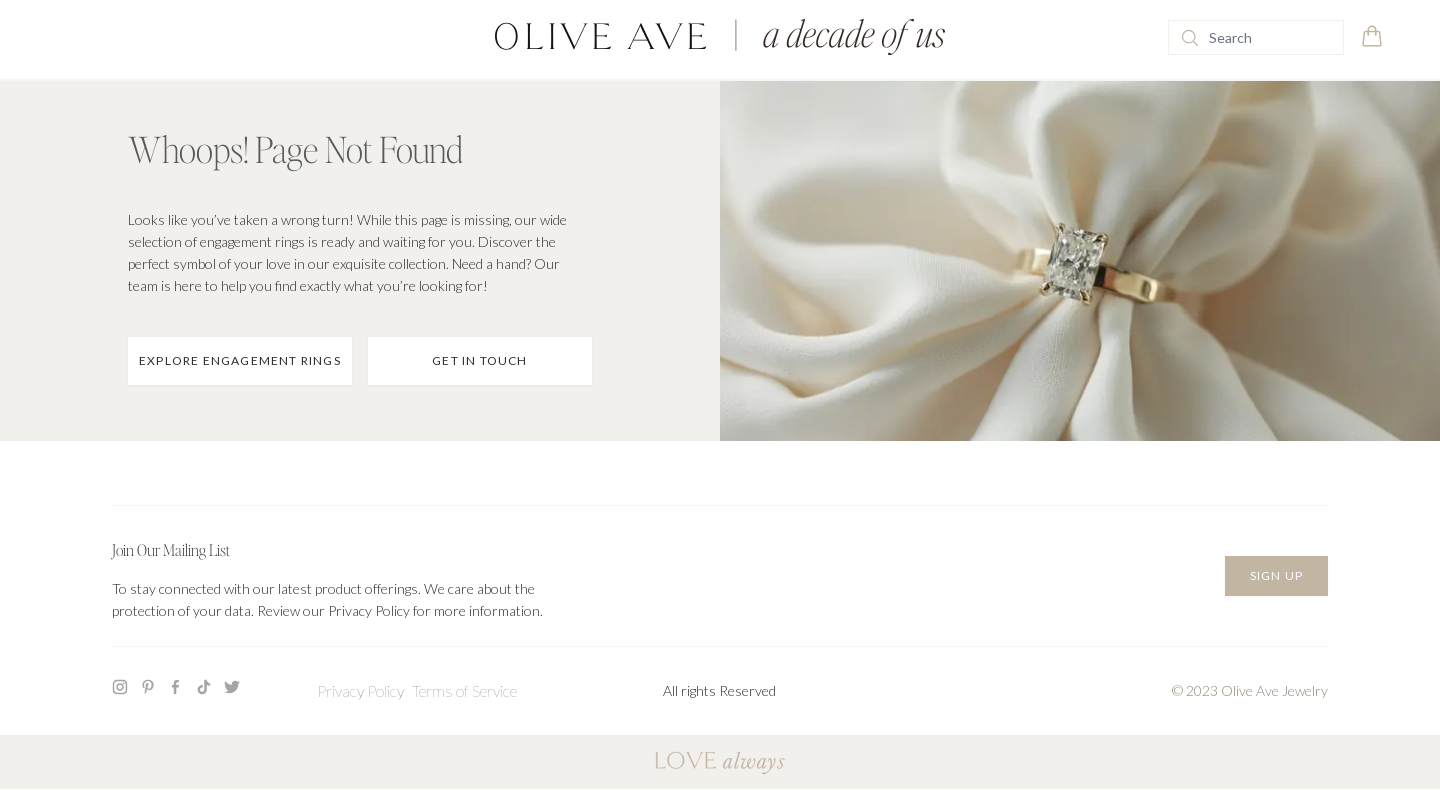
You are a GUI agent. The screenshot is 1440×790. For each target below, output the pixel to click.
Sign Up (1276, 575)
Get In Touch (479, 360)
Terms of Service (464, 690)
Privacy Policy (360, 690)
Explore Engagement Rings (240, 360)
